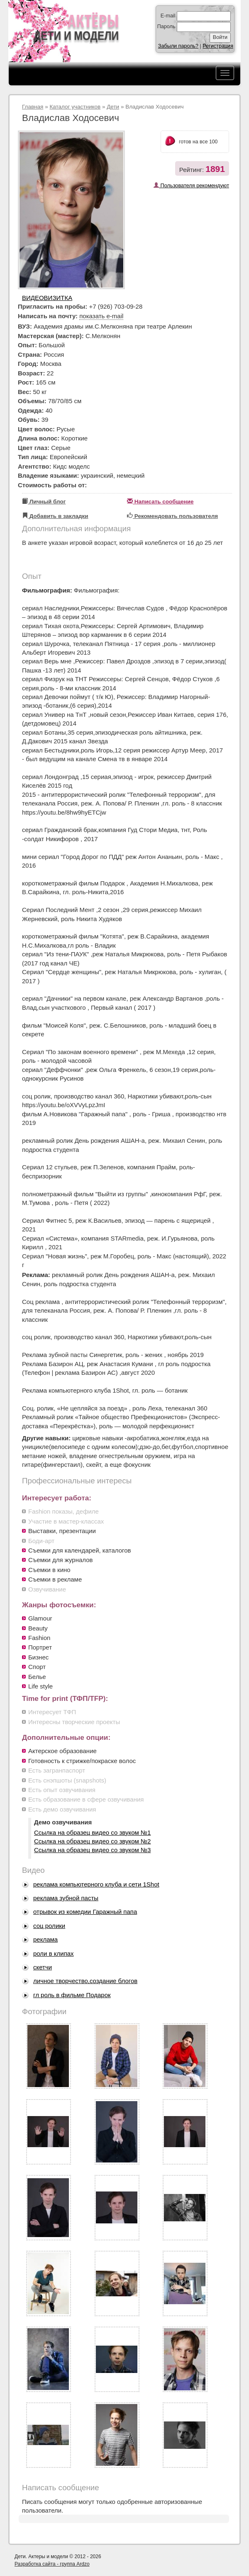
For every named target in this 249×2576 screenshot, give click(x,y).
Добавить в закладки (55, 516)
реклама (45, 1939)
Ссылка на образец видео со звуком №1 (92, 1832)
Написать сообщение (160, 501)
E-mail (168, 16)
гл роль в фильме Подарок (72, 1994)
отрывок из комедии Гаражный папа (85, 1911)
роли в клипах (53, 1953)
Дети (113, 107)
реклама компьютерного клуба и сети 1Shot (96, 1884)
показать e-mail (101, 315)
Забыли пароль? (178, 46)
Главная (32, 107)
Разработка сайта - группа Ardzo (52, 2564)
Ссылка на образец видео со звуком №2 (92, 1841)
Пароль (166, 26)
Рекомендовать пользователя (172, 516)
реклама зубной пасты (65, 1897)
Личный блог (44, 501)
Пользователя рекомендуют (191, 185)
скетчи (42, 1967)
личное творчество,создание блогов (85, 1980)
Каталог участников (74, 107)
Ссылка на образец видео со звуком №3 (92, 1849)
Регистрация (218, 46)
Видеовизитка (47, 297)
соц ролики (49, 1925)
